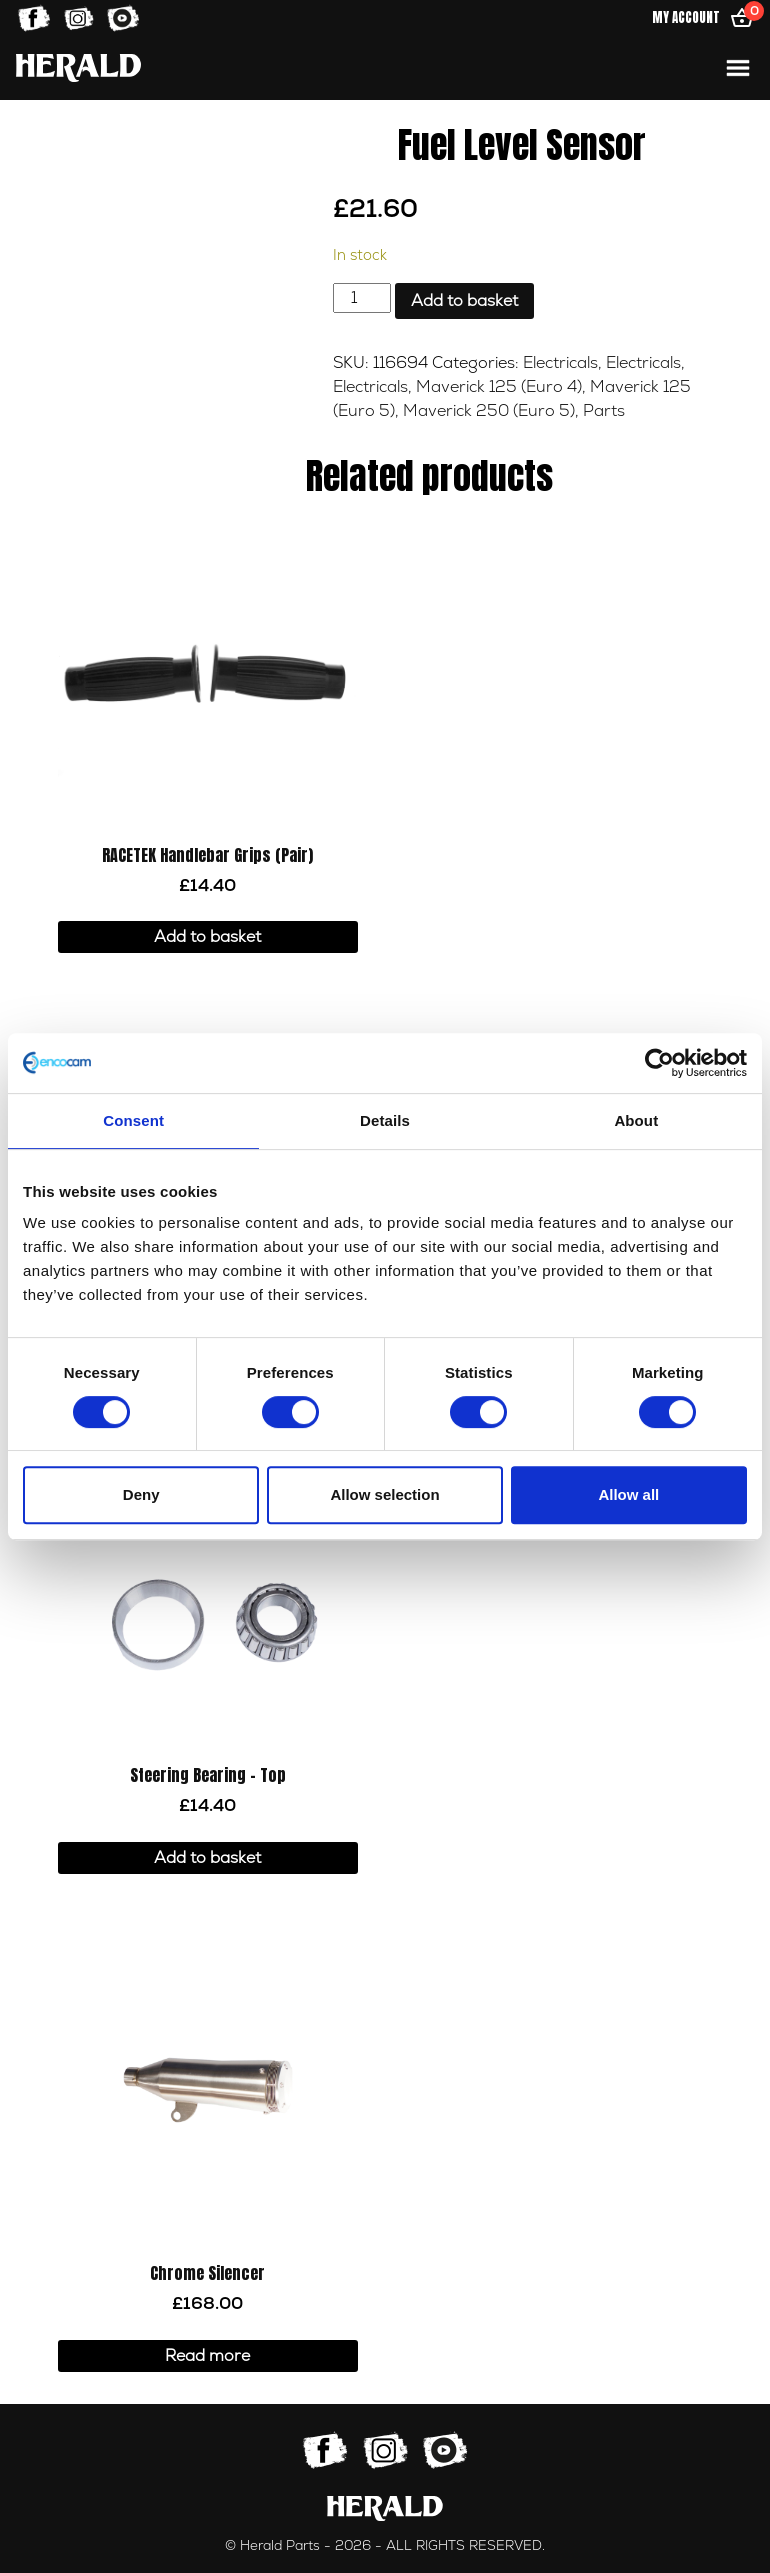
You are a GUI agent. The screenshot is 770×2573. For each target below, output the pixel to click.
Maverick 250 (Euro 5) (489, 411)
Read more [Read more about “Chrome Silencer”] (207, 2356)
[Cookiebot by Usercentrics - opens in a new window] (659, 1063)
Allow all (628, 1494)
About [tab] (636, 1120)
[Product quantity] (362, 298)
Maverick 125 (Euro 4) (499, 387)
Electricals (560, 363)
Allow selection (384, 1494)
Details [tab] (385, 1120)
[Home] (78, 67)
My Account (686, 17)
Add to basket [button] (207, 937)
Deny (141, 1494)
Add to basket (464, 301)
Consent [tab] (133, 1120)
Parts (604, 411)
